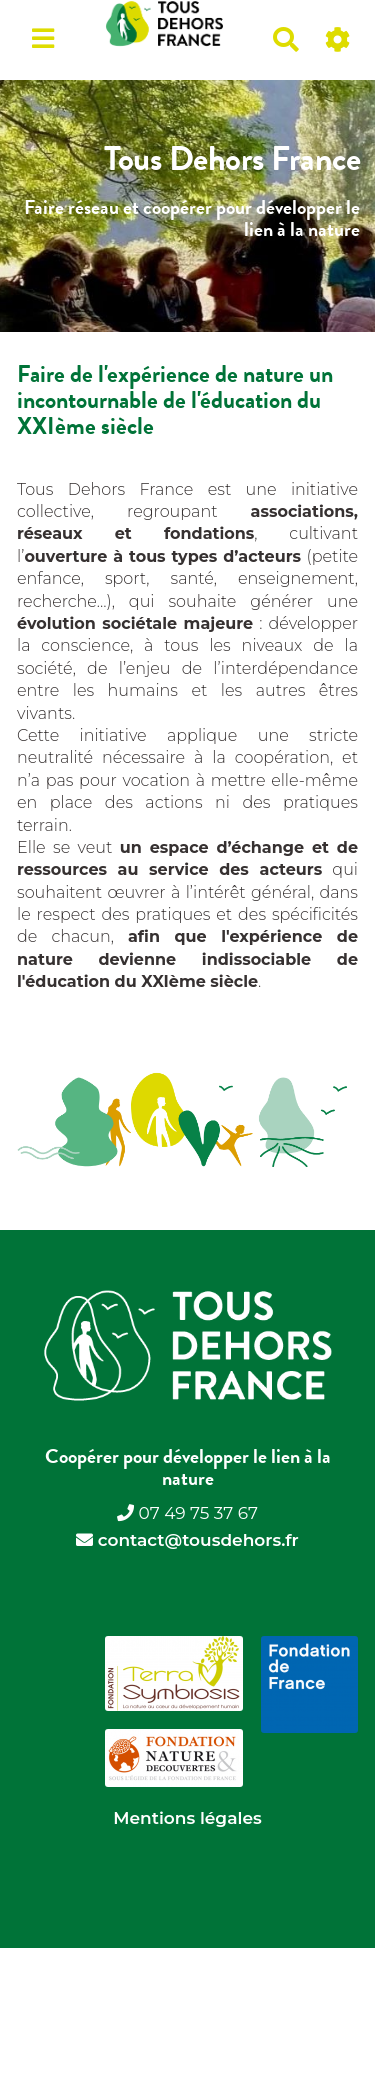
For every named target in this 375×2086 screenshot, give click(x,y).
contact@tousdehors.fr (198, 1540)
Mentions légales (187, 1818)
